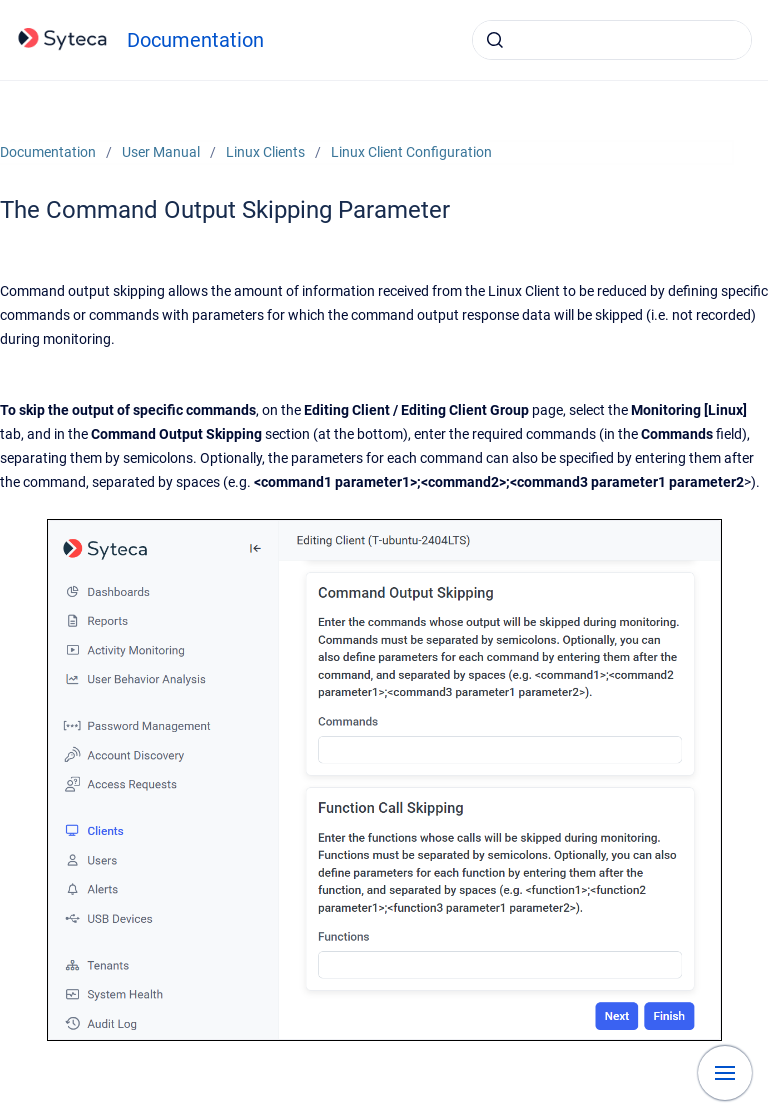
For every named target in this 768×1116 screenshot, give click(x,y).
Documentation (195, 40)
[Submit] (495, 40)
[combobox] (612, 40)
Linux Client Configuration (411, 152)
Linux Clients (265, 152)
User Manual (161, 152)
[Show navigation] (725, 1073)
